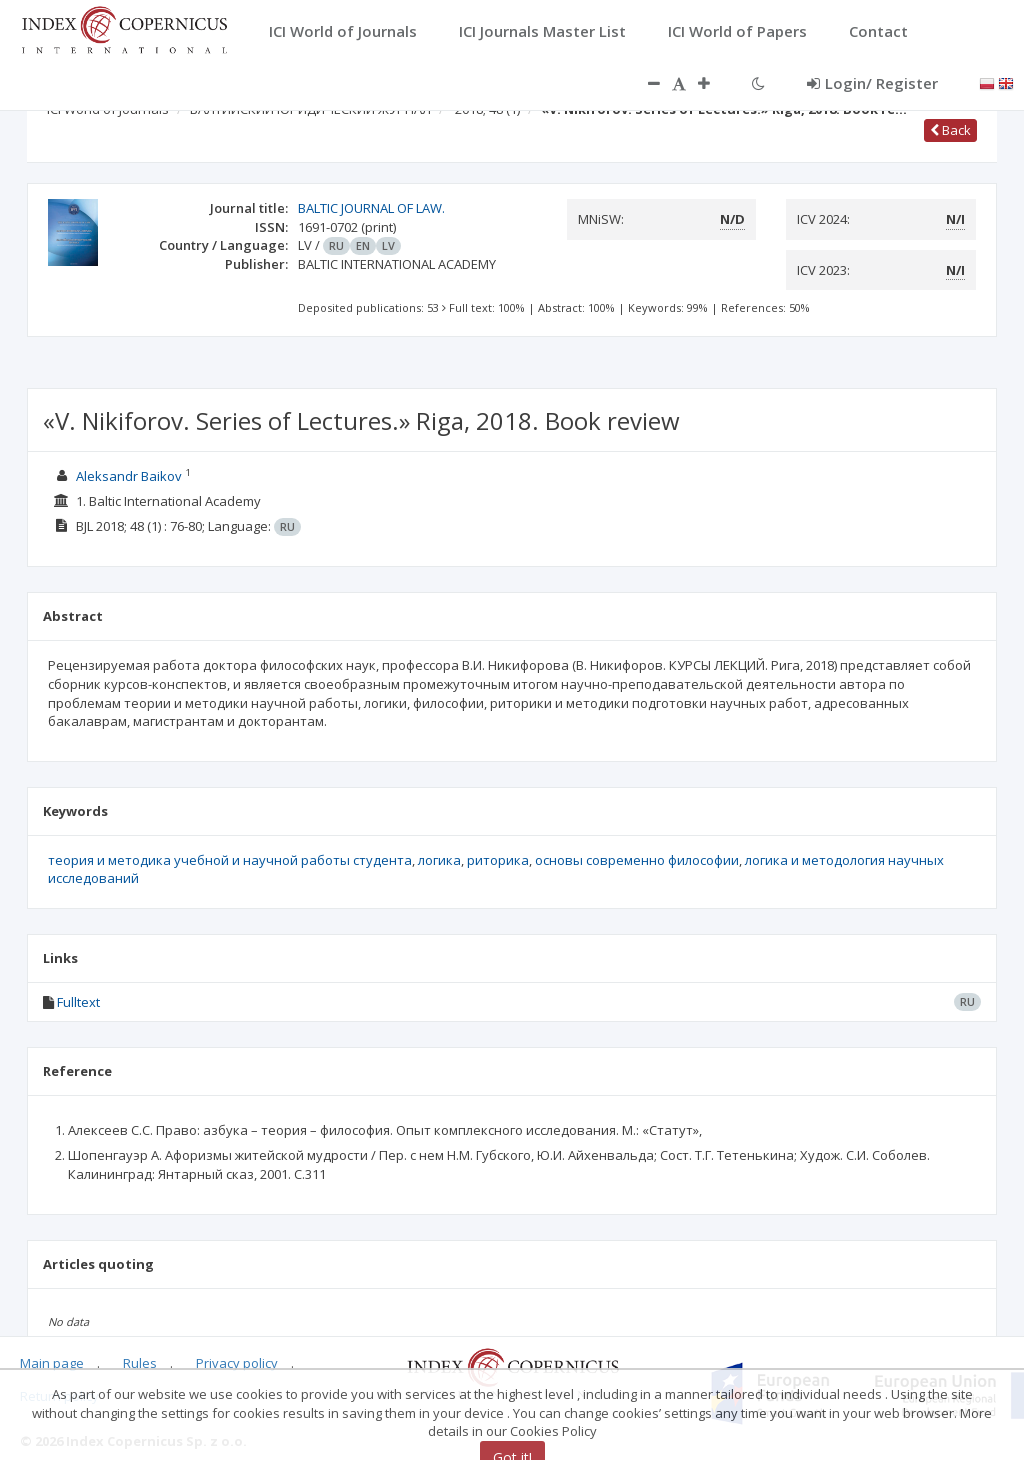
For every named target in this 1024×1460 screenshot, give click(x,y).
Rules (140, 1363)
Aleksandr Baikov (129, 476)
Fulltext (78, 1002)
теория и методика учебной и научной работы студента (230, 860)
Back (950, 130)
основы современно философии (637, 860)
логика (439, 860)
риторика (498, 860)
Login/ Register (872, 83)
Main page (52, 1363)
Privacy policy (237, 1363)
